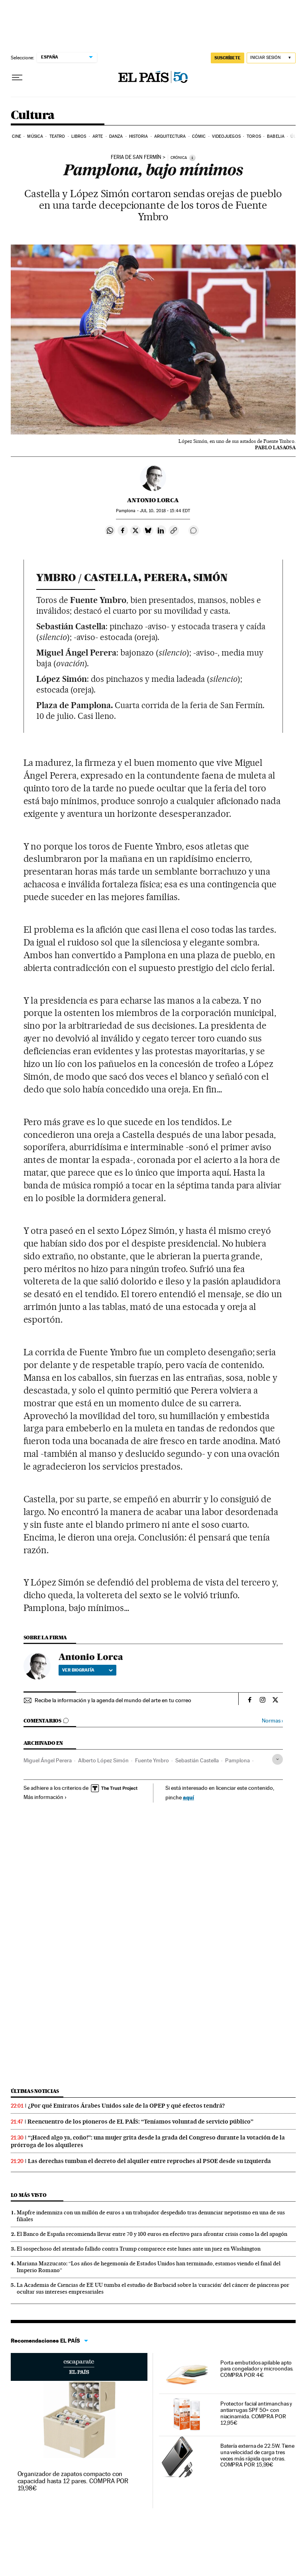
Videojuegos (226, 136)
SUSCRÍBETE (227, 58)
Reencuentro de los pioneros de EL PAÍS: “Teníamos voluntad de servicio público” (140, 2121)
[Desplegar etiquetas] (277, 1759)
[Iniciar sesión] (271, 58)
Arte (97, 136)
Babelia (275, 136)
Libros (78, 136)
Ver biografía (87, 1670)
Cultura (33, 115)
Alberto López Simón (103, 1760)
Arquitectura (170, 136)
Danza (116, 136)
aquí (188, 1797)
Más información (45, 1797)
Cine (16, 136)
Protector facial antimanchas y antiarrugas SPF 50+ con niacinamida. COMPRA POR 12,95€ (256, 2413)
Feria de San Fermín (136, 157)
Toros (254, 136)
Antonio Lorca (153, 500)
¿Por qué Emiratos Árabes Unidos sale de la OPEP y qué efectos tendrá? (126, 2105)
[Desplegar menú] (17, 77)
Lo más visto (29, 2195)
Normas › (272, 1721)
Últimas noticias (35, 2091)
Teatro (57, 136)
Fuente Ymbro (152, 1760)
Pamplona (237, 1760)
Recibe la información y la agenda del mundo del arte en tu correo (113, 1700)
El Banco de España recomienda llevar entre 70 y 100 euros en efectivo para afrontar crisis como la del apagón (152, 2234)
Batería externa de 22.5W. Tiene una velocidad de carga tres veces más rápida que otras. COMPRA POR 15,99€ (257, 2455)
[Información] (192, 158)
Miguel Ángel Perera (48, 1760)
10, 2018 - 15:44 (165, 510)
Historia (138, 136)
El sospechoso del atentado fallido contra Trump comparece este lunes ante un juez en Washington (139, 2248)
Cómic (199, 136)
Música (35, 136)
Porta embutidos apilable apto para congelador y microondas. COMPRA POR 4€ (257, 2368)
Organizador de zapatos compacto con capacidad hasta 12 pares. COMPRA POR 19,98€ (73, 2481)
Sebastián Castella (197, 1760)
